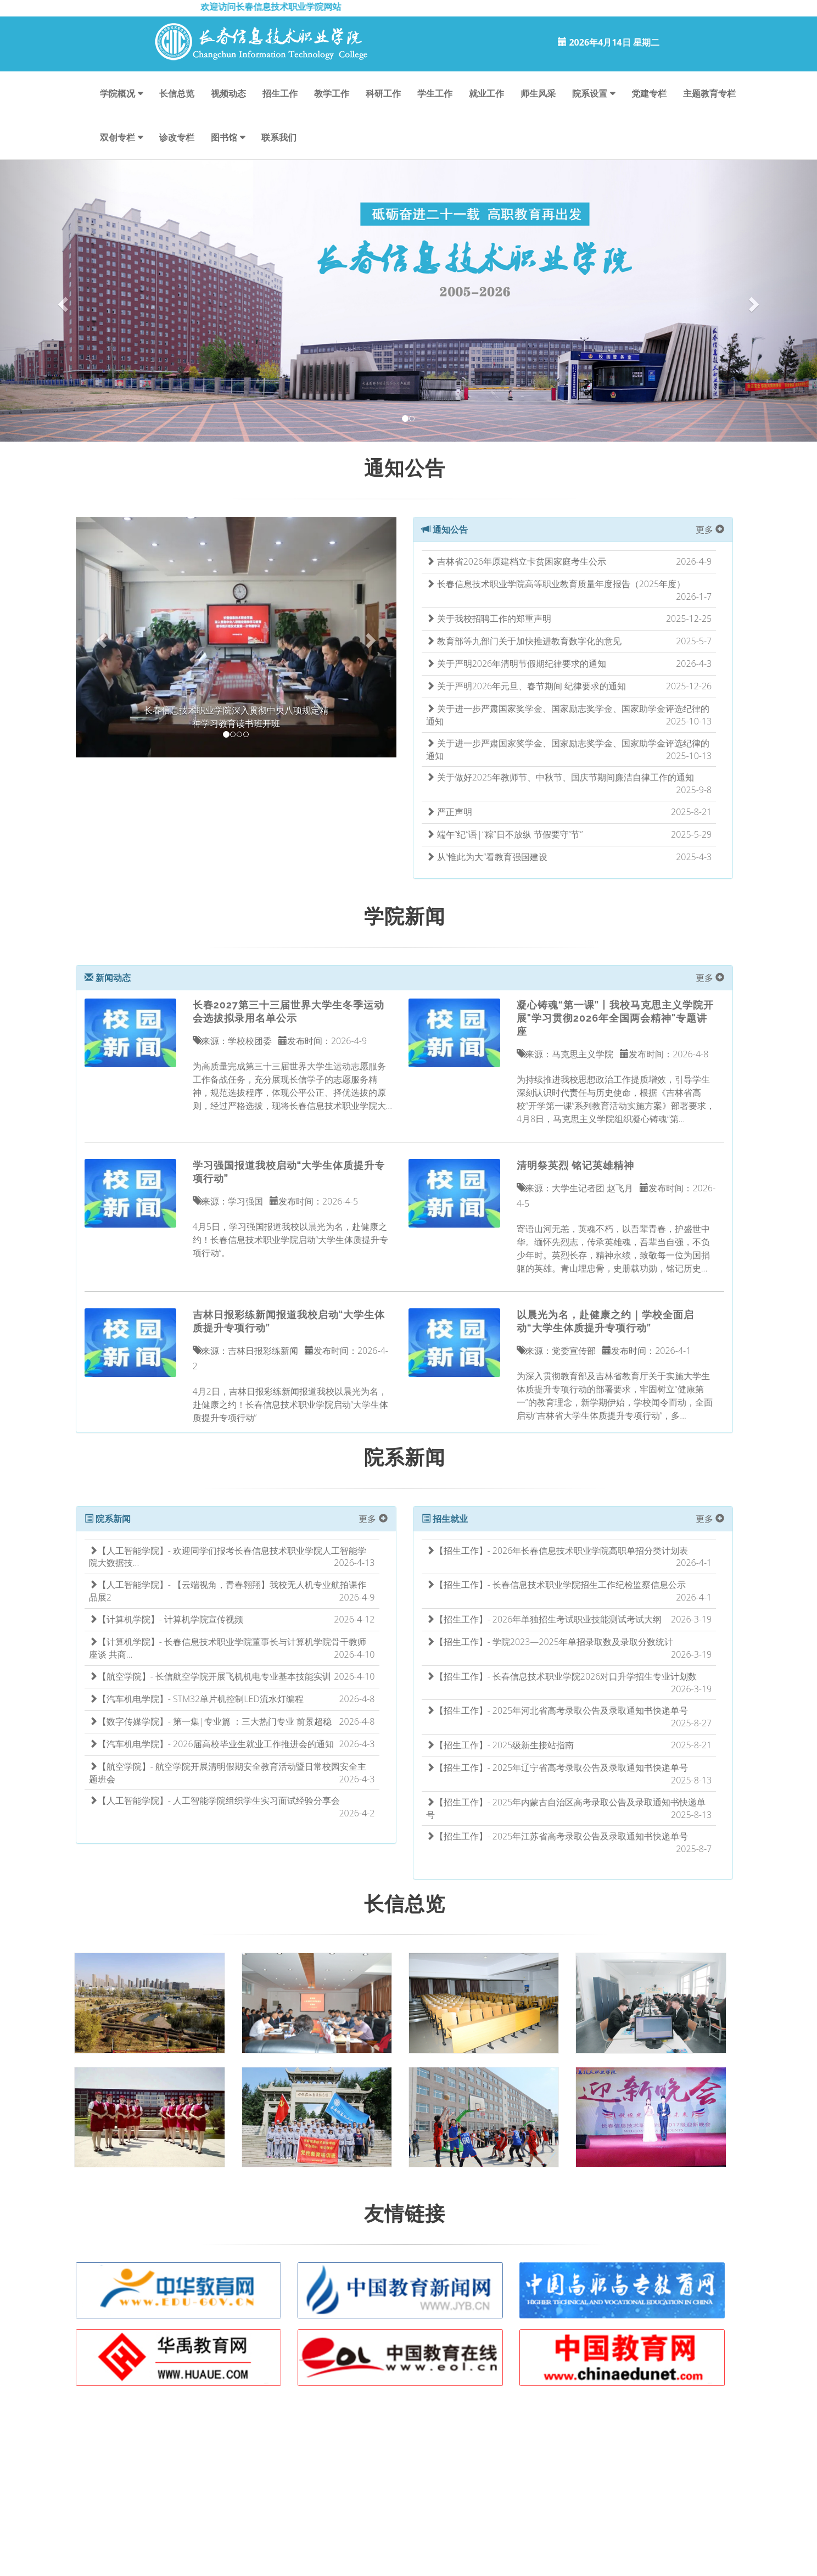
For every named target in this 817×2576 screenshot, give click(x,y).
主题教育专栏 (709, 93)
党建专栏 (649, 93)
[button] (61, 301)
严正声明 (449, 812)
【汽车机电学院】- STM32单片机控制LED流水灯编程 (196, 1699)
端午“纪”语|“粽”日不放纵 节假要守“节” (504, 834)
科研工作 (383, 93)
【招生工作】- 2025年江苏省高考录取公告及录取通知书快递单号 (557, 1836)
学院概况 (117, 93)
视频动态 (228, 93)
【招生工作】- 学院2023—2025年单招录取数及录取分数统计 (549, 1642)
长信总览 (176, 93)
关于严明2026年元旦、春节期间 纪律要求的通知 (526, 686)
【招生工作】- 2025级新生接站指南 (500, 1745)
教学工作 (331, 93)
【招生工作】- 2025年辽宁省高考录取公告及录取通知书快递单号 (557, 1767)
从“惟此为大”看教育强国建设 (487, 857)
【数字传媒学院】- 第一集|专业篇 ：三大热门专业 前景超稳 (210, 1721)
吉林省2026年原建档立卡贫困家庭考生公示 (516, 561)
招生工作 (280, 93)
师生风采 (538, 93)
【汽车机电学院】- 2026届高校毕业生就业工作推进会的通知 (211, 1744)
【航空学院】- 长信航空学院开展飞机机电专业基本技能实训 (210, 1676)
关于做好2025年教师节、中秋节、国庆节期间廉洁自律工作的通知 (560, 777)
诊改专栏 (176, 137)
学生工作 (434, 93)
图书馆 (224, 137)
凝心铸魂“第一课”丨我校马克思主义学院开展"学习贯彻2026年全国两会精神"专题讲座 (615, 1018)
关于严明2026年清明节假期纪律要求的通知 (516, 663)
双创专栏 (117, 137)
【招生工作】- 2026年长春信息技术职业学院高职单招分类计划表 (557, 1551)
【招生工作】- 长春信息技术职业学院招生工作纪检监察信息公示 (556, 1585)
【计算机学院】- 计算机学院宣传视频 (166, 1619)
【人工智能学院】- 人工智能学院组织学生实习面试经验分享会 (214, 1800)
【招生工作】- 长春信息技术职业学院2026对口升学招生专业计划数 (561, 1676)
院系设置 (589, 93)
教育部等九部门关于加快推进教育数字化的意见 (524, 641)
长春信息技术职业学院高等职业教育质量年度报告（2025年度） (556, 584)
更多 (710, 529)
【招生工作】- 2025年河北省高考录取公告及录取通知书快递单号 (557, 1710)
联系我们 (278, 137)
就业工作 (486, 93)
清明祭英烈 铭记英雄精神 (575, 1165)
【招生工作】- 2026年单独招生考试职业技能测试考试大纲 (544, 1619)
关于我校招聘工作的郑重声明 (488, 618)
